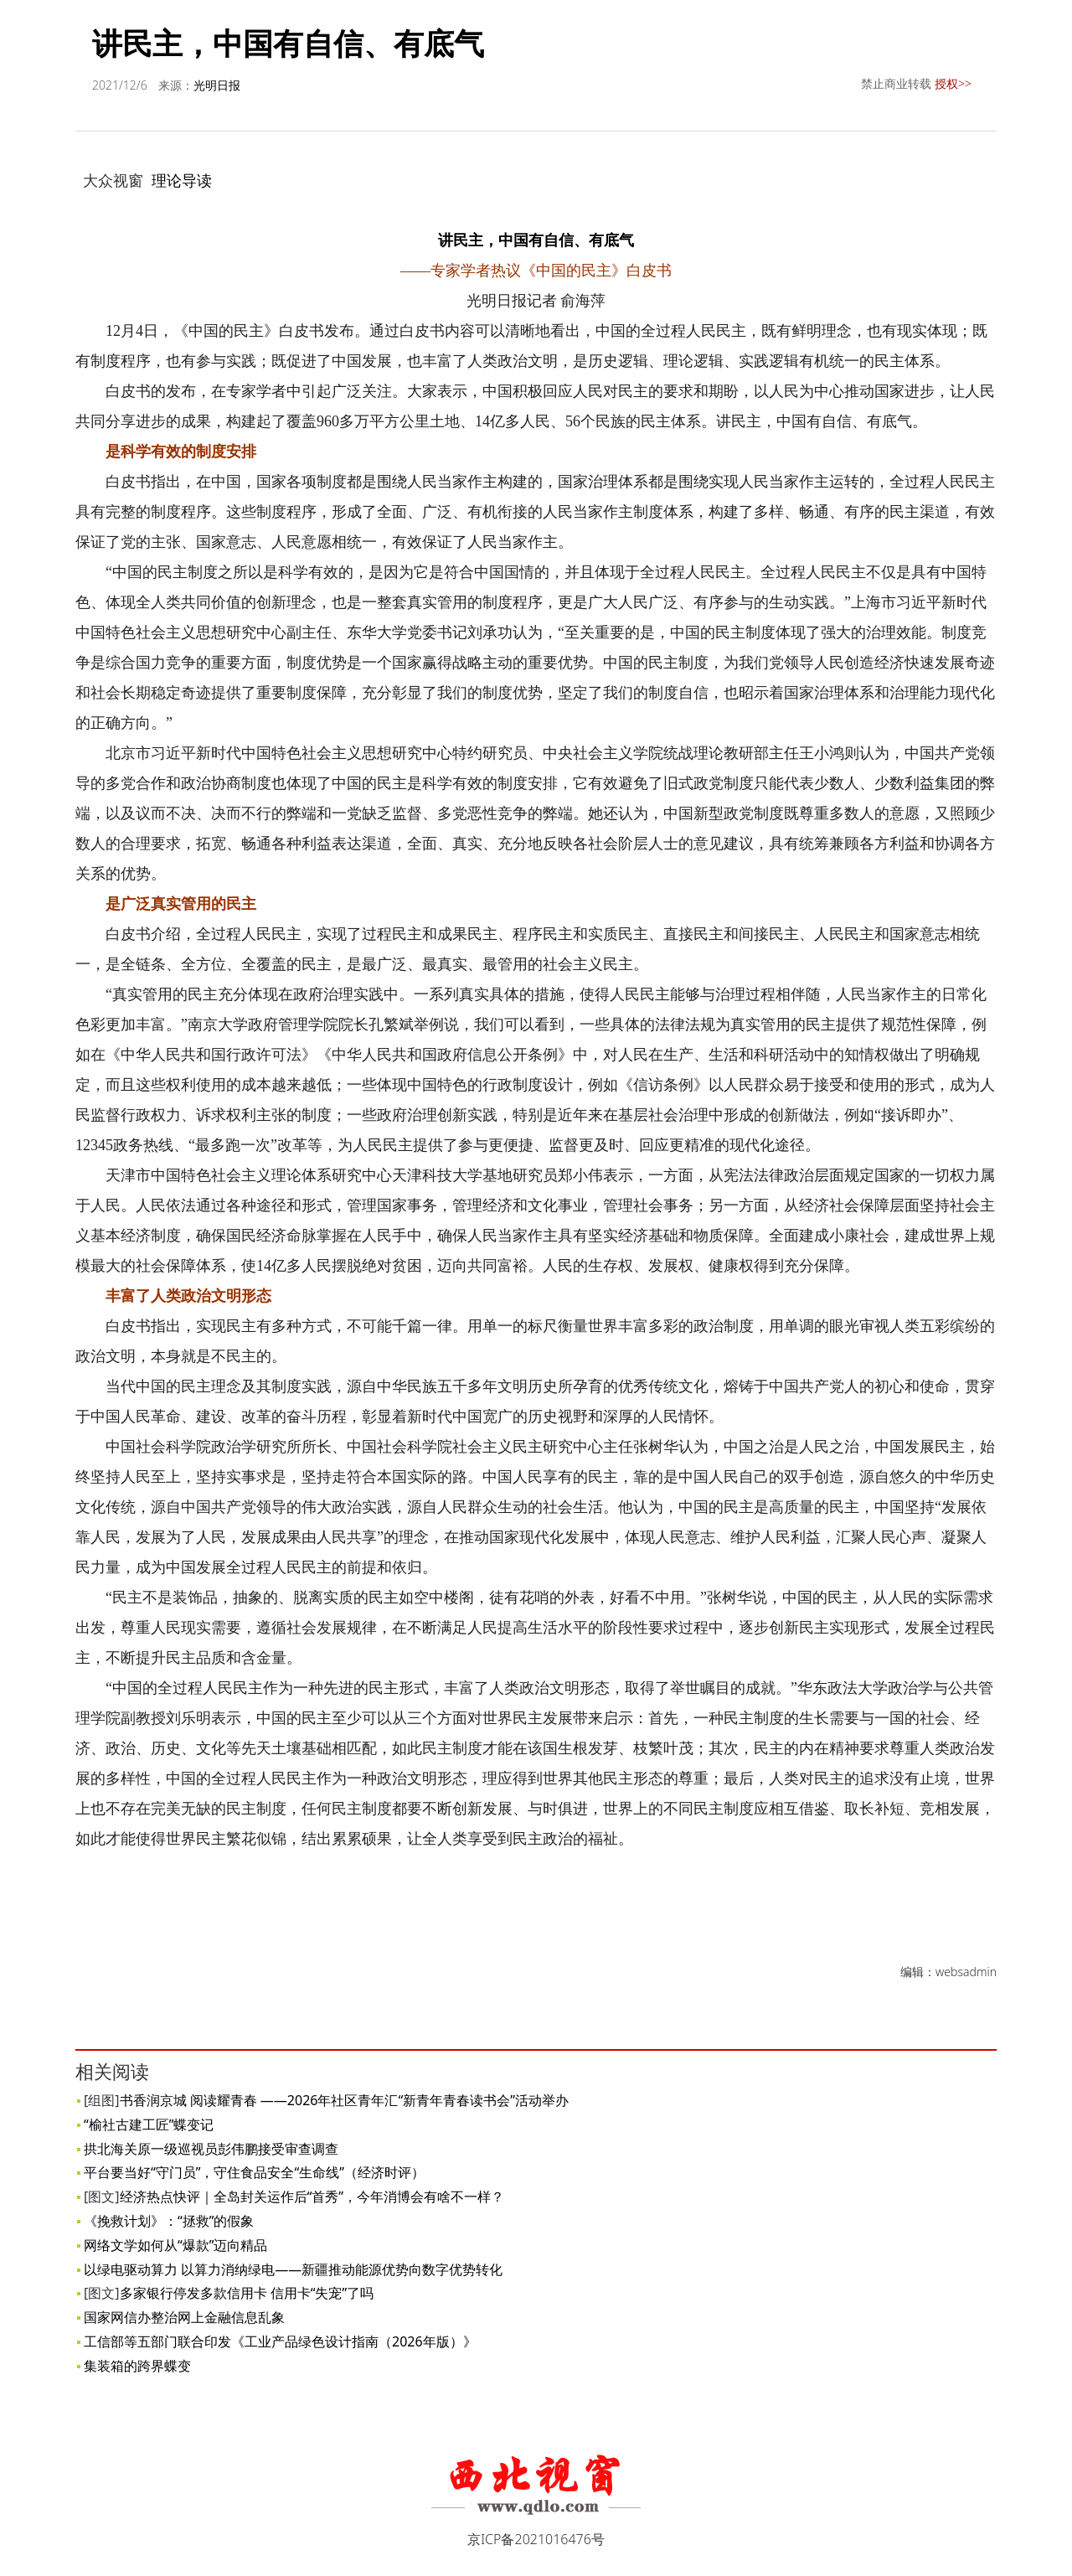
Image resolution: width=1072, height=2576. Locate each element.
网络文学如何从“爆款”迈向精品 (176, 2245)
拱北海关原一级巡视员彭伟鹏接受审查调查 (211, 2149)
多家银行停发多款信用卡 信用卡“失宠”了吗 (247, 2293)
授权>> (953, 83)
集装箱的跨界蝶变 (137, 2366)
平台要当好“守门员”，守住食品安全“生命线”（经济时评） (254, 2172)
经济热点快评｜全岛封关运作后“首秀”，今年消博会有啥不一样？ (312, 2196)
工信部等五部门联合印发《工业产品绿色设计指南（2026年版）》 (280, 2341)
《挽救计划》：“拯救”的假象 (169, 2221)
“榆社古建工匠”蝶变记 (149, 2124)
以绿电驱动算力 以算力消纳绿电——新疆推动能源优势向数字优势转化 (293, 2269)
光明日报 (216, 85)
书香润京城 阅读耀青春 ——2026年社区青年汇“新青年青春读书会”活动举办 (344, 2100)
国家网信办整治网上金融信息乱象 (184, 2317)
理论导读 (182, 180)
